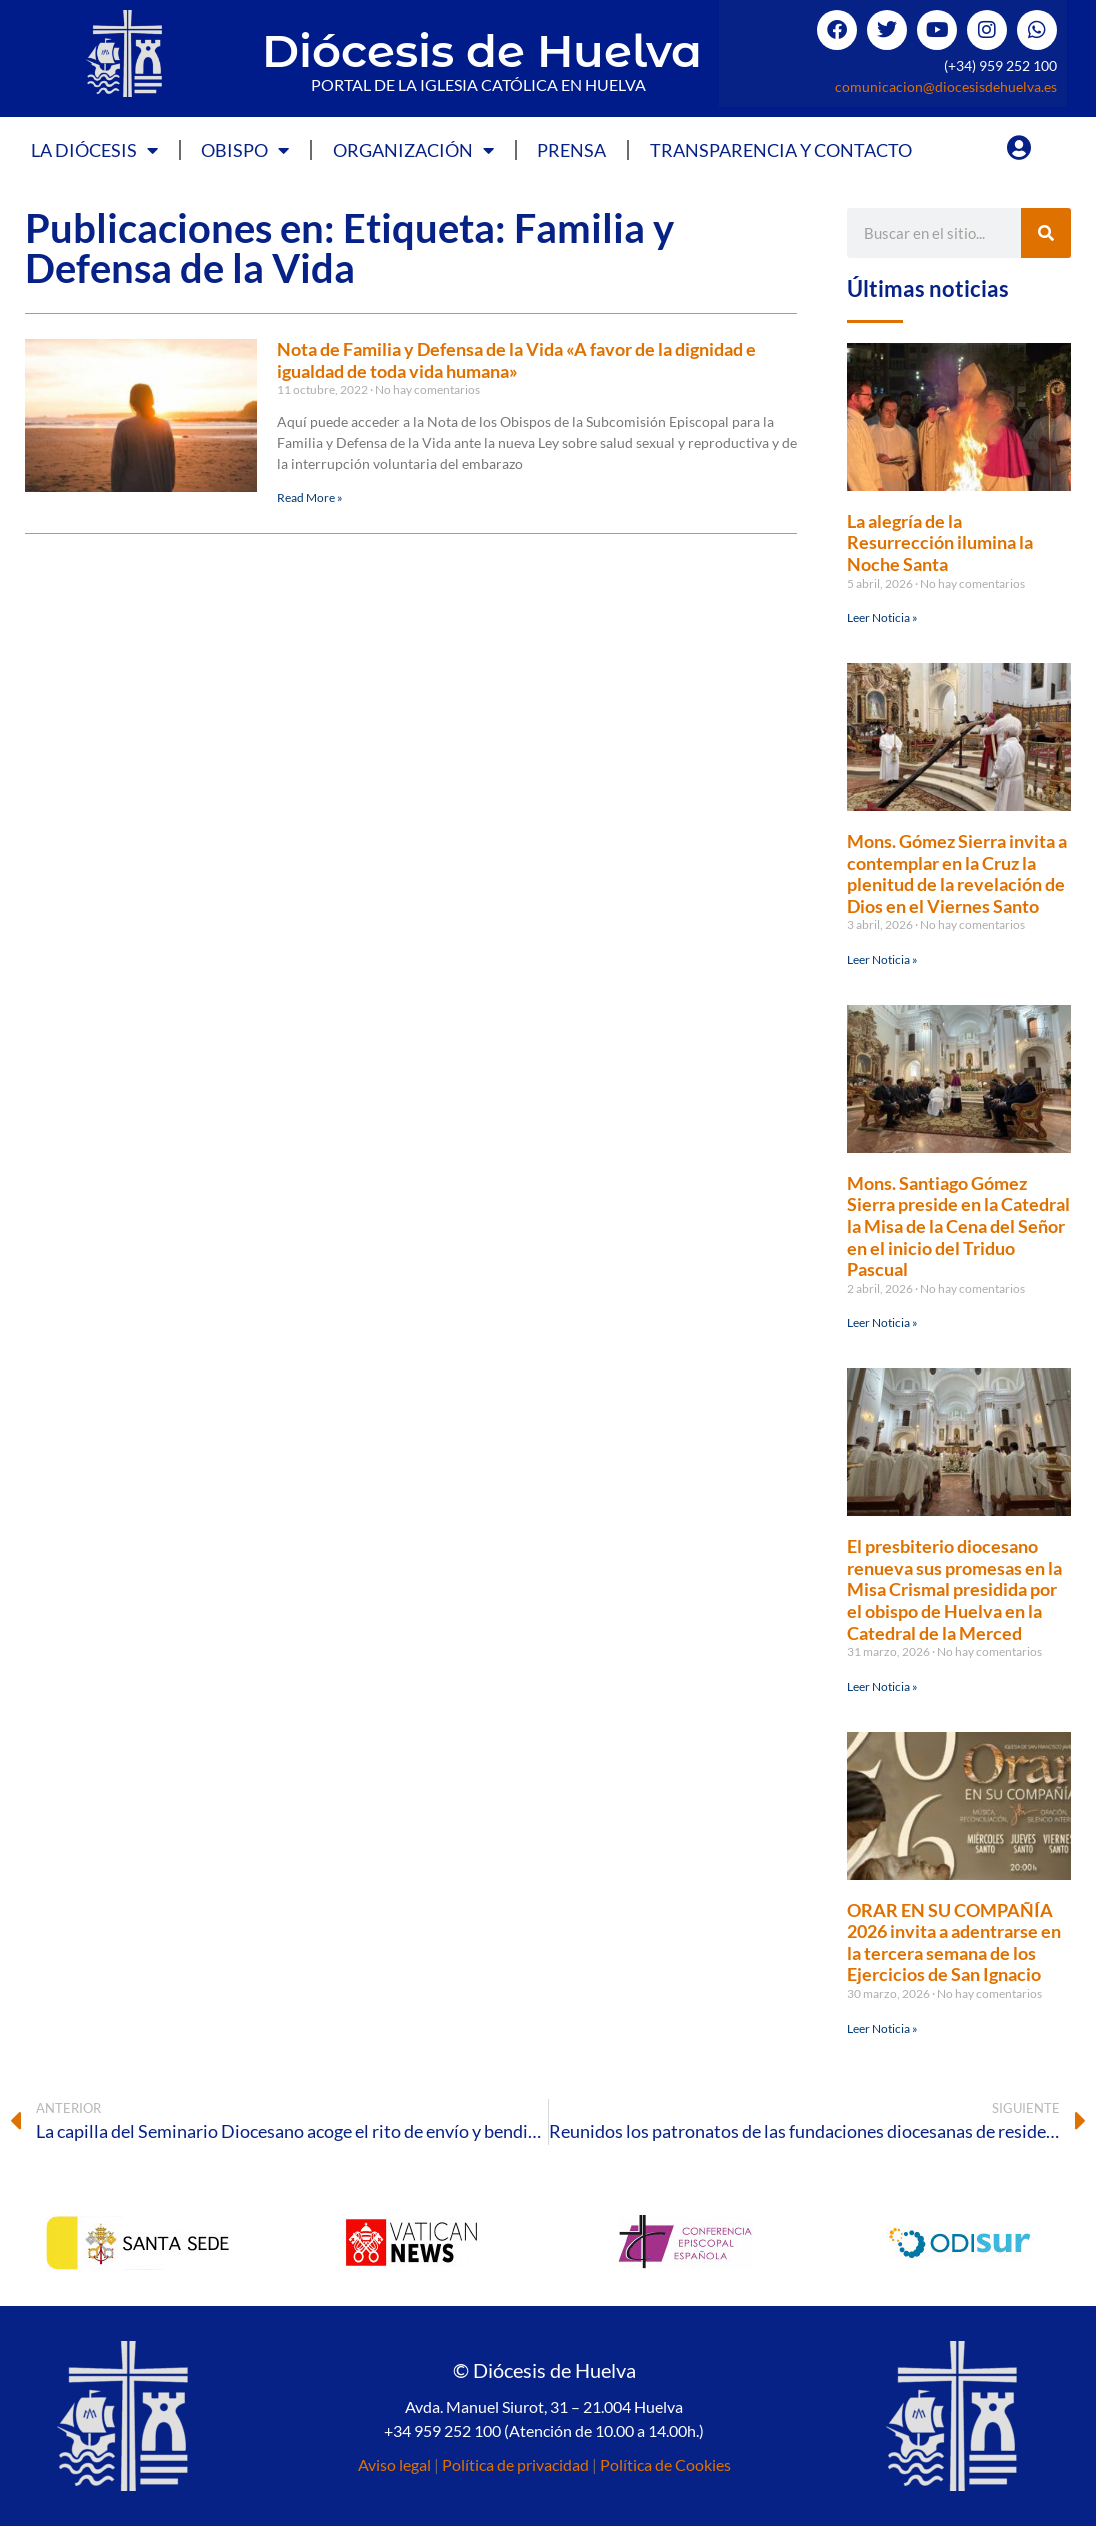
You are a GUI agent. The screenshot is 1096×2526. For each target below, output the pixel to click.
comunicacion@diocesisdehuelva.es (946, 86)
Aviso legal (394, 2464)
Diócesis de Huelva (482, 50)
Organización (413, 150)
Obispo (245, 150)
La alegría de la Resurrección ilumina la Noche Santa (940, 542)
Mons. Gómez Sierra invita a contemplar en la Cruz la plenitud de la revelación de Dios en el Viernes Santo (957, 873)
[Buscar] (1046, 233)
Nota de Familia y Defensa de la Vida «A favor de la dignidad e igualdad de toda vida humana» (516, 360)
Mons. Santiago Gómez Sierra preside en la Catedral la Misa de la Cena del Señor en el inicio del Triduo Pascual (958, 1226)
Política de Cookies (665, 2464)
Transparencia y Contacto (781, 150)
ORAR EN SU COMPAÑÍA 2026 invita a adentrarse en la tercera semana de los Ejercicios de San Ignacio (954, 1942)
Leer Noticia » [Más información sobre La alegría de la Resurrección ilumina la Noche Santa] (882, 617)
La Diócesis (94, 150)
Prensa (571, 150)
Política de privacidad (515, 2464)
